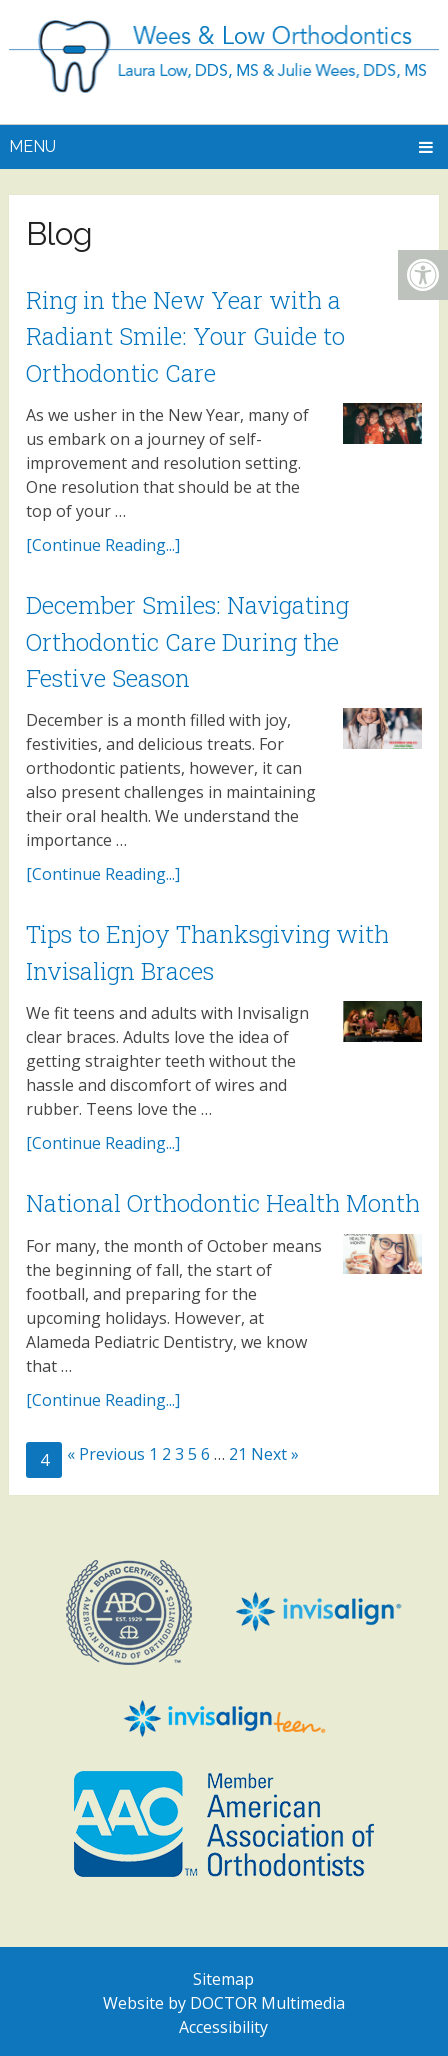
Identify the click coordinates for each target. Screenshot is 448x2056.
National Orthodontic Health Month (223, 1203)
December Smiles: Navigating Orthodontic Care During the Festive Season (187, 641)
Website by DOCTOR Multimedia (224, 2003)
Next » (275, 1454)
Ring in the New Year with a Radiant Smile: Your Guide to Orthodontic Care (185, 336)
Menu (32, 146)
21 (238, 1454)
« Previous (106, 1454)
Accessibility (223, 2027)
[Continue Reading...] (103, 545)
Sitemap (223, 1979)
